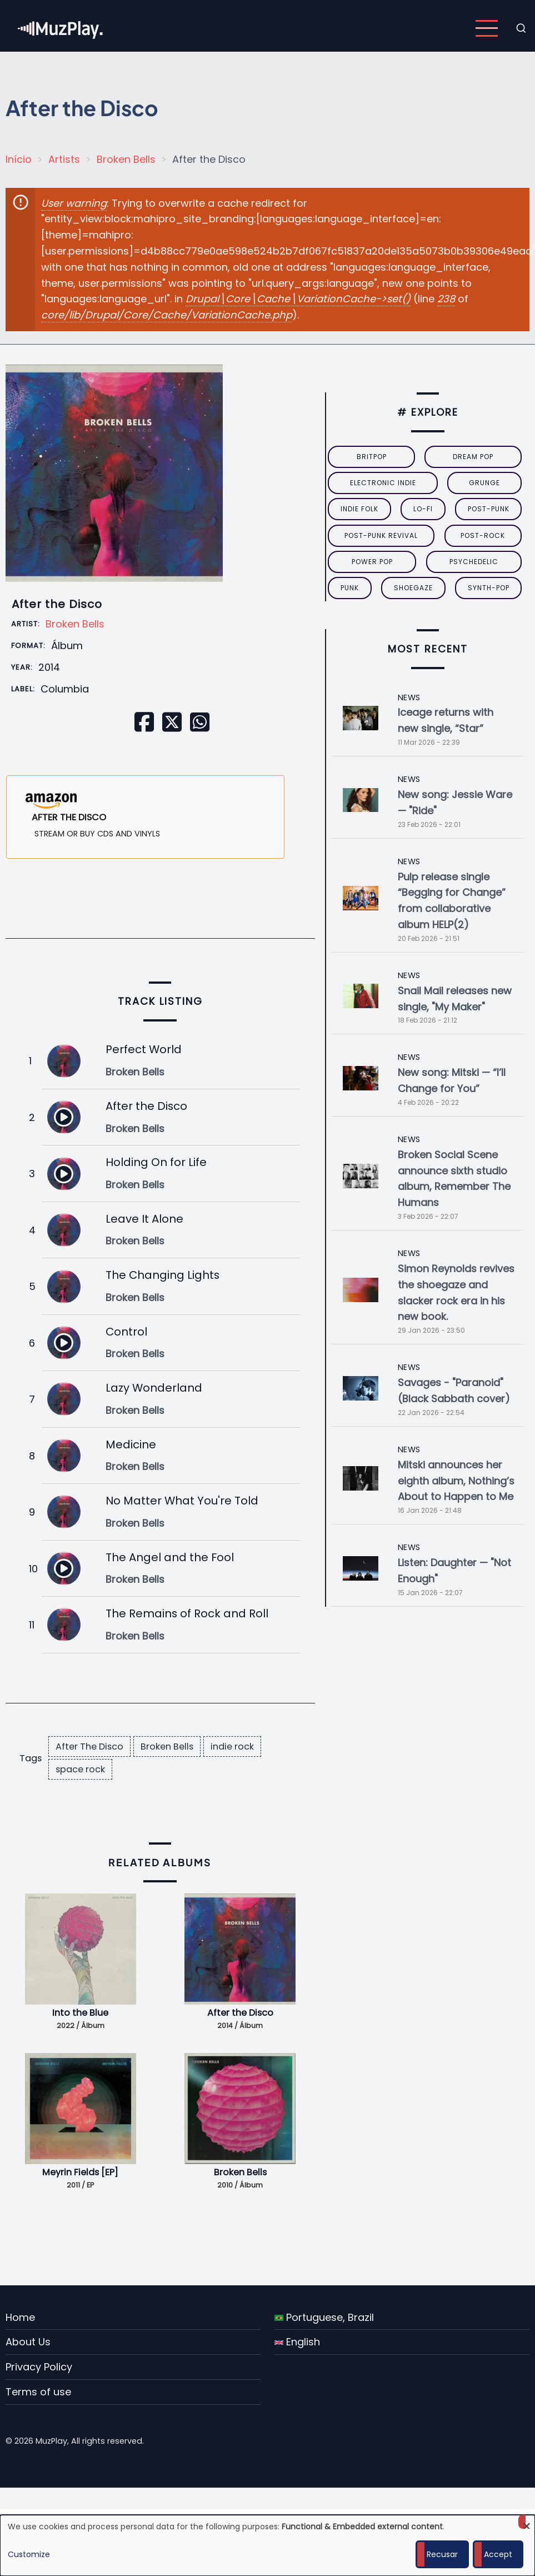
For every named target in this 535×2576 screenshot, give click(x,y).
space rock (80, 1769)
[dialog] (267, 2545)
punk (350, 587)
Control (126, 1331)
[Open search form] (521, 28)
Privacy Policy (39, 2367)
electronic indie (383, 482)
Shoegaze (413, 587)
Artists (64, 159)
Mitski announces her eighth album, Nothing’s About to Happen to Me (456, 1481)
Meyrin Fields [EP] (80, 2172)
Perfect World (144, 1049)
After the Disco (146, 1106)
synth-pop (488, 587)
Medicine (131, 1444)
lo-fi (423, 509)
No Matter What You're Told (182, 1500)
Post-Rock (483, 535)
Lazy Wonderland (154, 1388)
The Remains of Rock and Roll (187, 1613)
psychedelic (473, 561)
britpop (372, 456)
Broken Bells (126, 159)
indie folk (359, 509)
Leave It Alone (144, 1219)
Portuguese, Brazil (324, 2317)
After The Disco (89, 1746)
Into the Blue (80, 2012)
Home (20, 2317)
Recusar (442, 2554)
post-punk (488, 509)
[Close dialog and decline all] (526, 2522)
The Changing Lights (162, 1275)
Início (19, 159)
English (297, 2342)
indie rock (232, 1746)
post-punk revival (381, 535)
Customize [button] (29, 2554)
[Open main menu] (487, 28)
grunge (484, 482)
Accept (498, 2554)
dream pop (473, 456)
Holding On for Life (156, 1162)
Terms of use (38, 2392)
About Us (28, 2342)
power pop (372, 561)
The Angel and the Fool (170, 1557)
